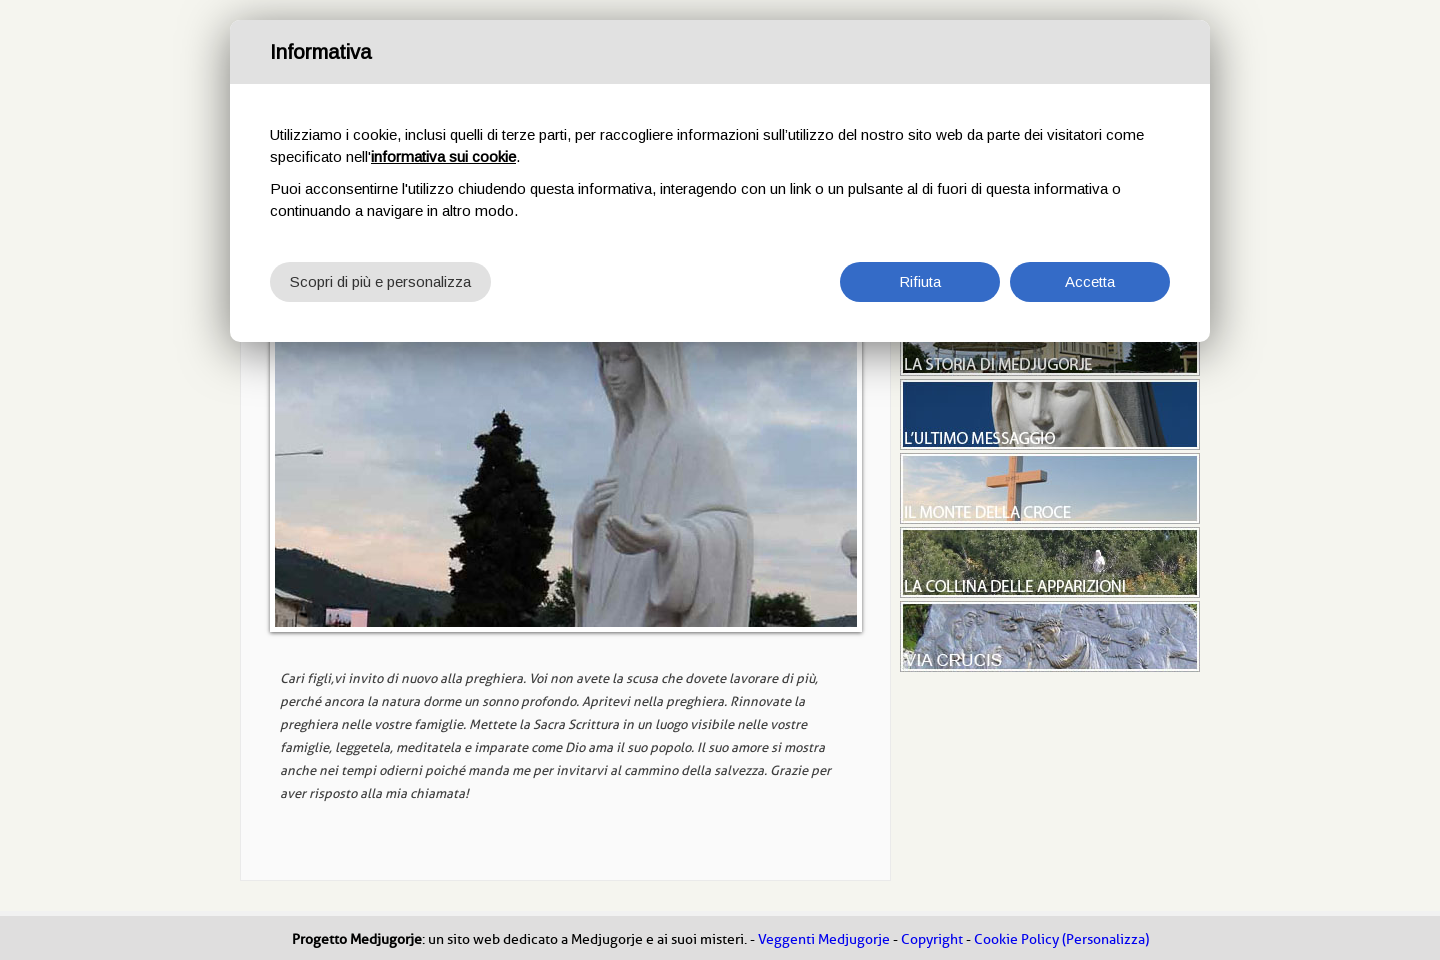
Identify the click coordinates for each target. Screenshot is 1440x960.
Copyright (932, 939)
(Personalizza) (1105, 939)
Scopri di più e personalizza (380, 281)
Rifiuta (920, 281)
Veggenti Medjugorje (824, 939)
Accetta (1090, 281)
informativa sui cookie (443, 156)
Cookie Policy (1016, 939)
